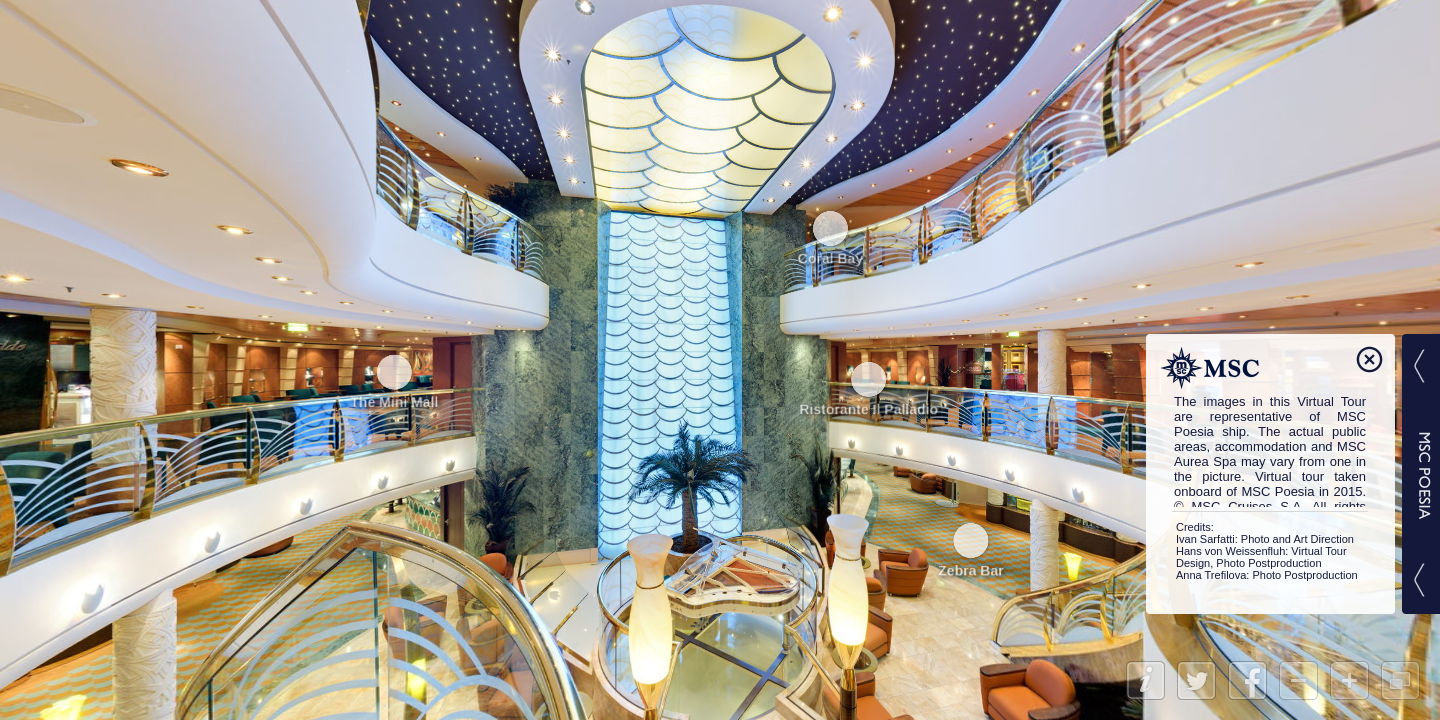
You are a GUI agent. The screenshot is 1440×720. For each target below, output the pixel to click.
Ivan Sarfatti (1205, 539)
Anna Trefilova (1211, 575)
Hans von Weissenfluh (1230, 551)
